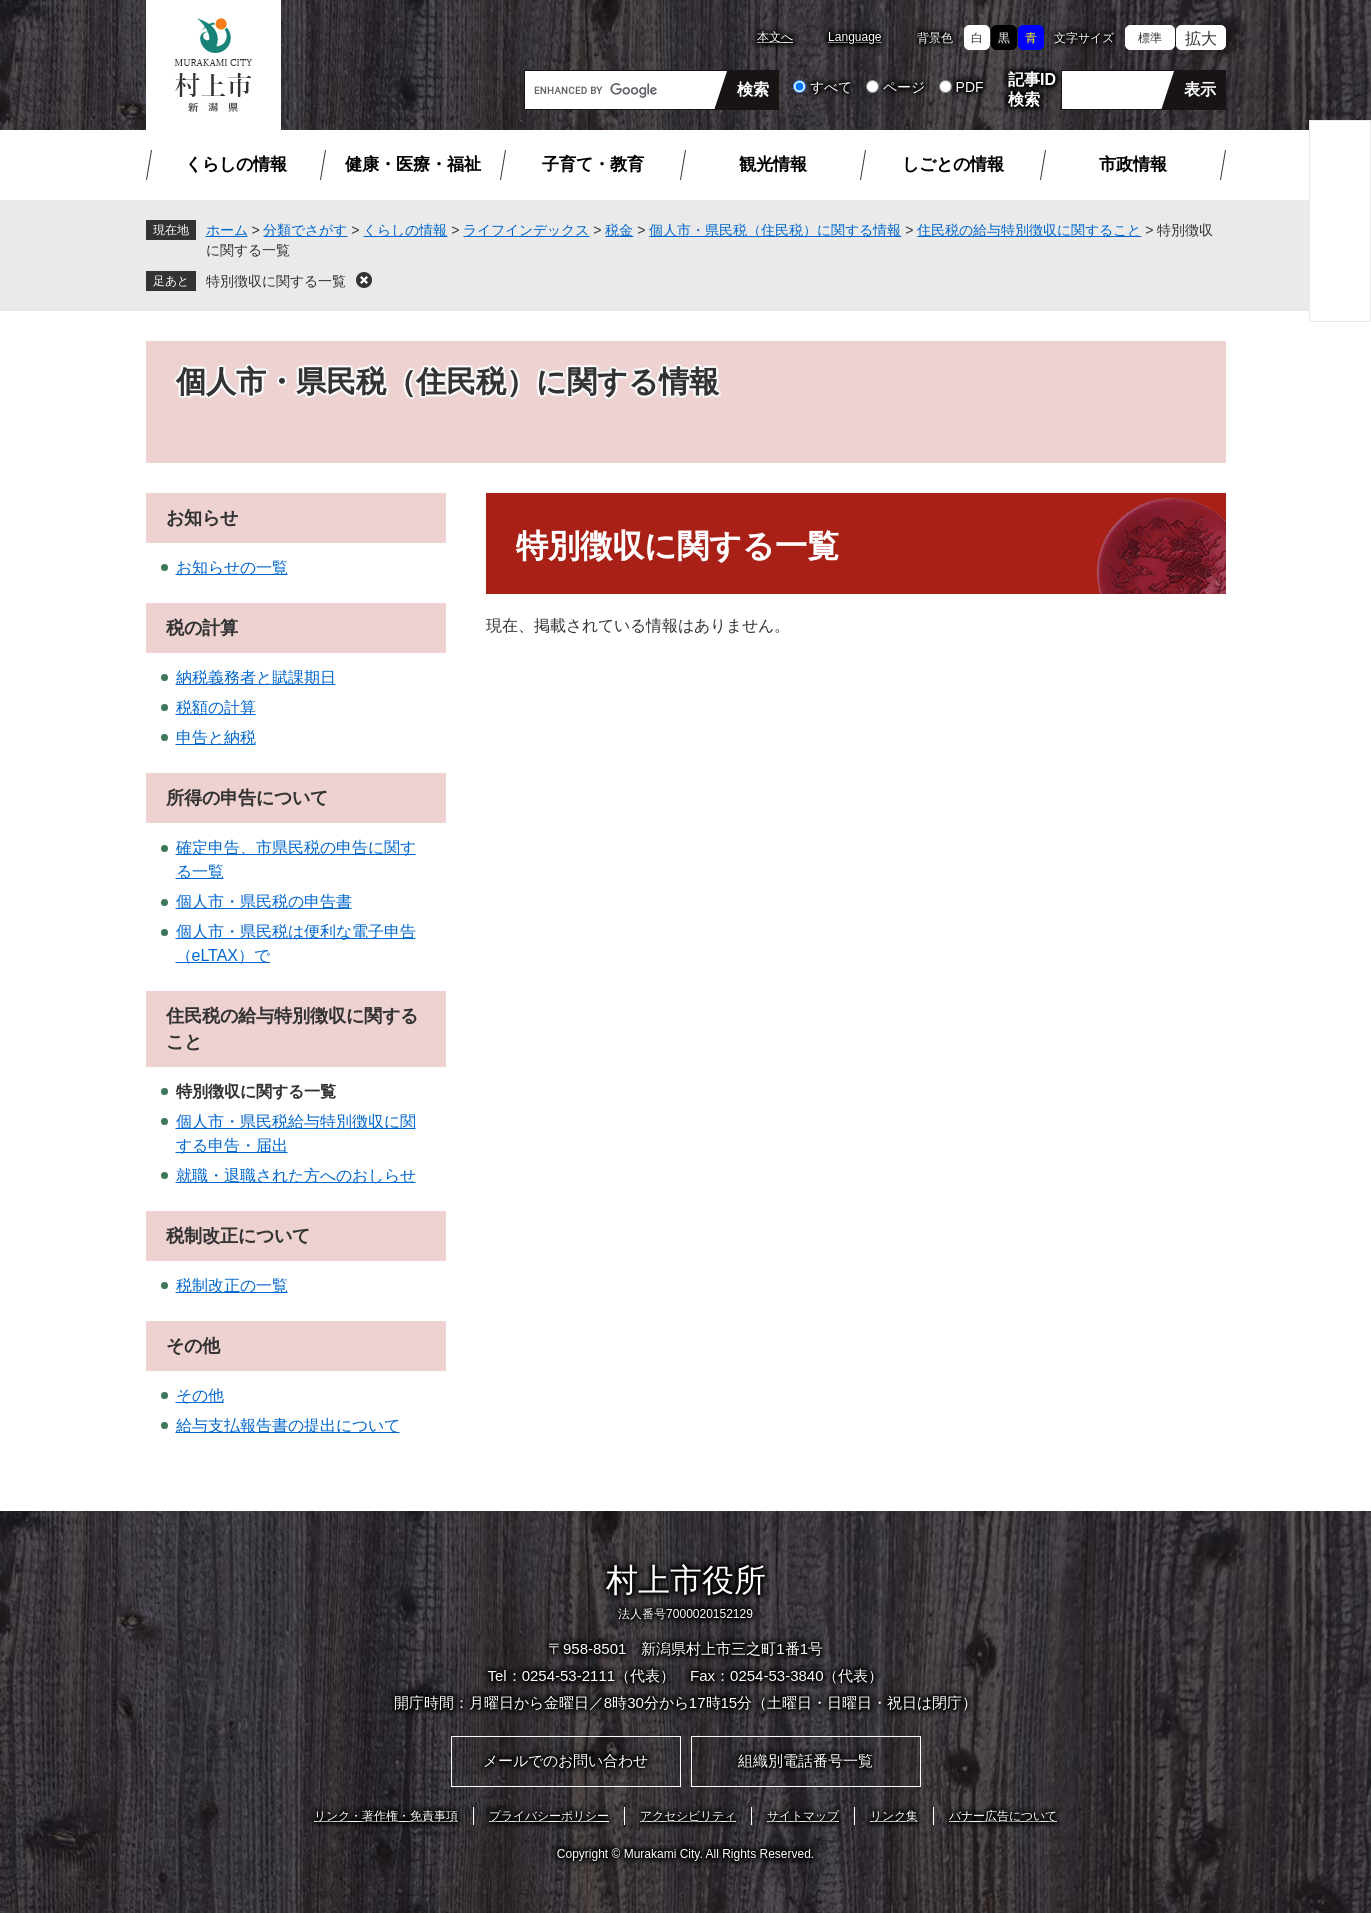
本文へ (775, 37)
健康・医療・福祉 (413, 164)
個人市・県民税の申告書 (264, 901)
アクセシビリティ (688, 1816)
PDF (970, 87)
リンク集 (894, 1816)
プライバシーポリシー (549, 1816)
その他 (193, 1346)
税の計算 (202, 628)
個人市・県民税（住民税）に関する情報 (775, 230)
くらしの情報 (236, 164)
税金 (619, 230)
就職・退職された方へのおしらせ (296, 1175)
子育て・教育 (593, 164)
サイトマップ (803, 1816)
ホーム (227, 230)
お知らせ (202, 518)
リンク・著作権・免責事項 (386, 1816)
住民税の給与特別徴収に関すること (1029, 230)
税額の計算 (216, 707)
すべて (831, 87)
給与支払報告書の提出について (288, 1425)
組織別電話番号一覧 (805, 1760)
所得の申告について (247, 798)
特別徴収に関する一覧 (276, 281)
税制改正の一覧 (232, 1285)
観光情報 (773, 164)
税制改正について (238, 1236)
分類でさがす (305, 230)
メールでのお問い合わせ (565, 1760)
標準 (1150, 38)
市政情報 (1133, 164)
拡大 (1201, 38)
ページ (904, 87)
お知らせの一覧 (232, 567)
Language (854, 37)
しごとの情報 (953, 164)
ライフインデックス (526, 230)
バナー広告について (1003, 1816)
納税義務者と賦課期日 (256, 677)
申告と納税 (216, 737)
